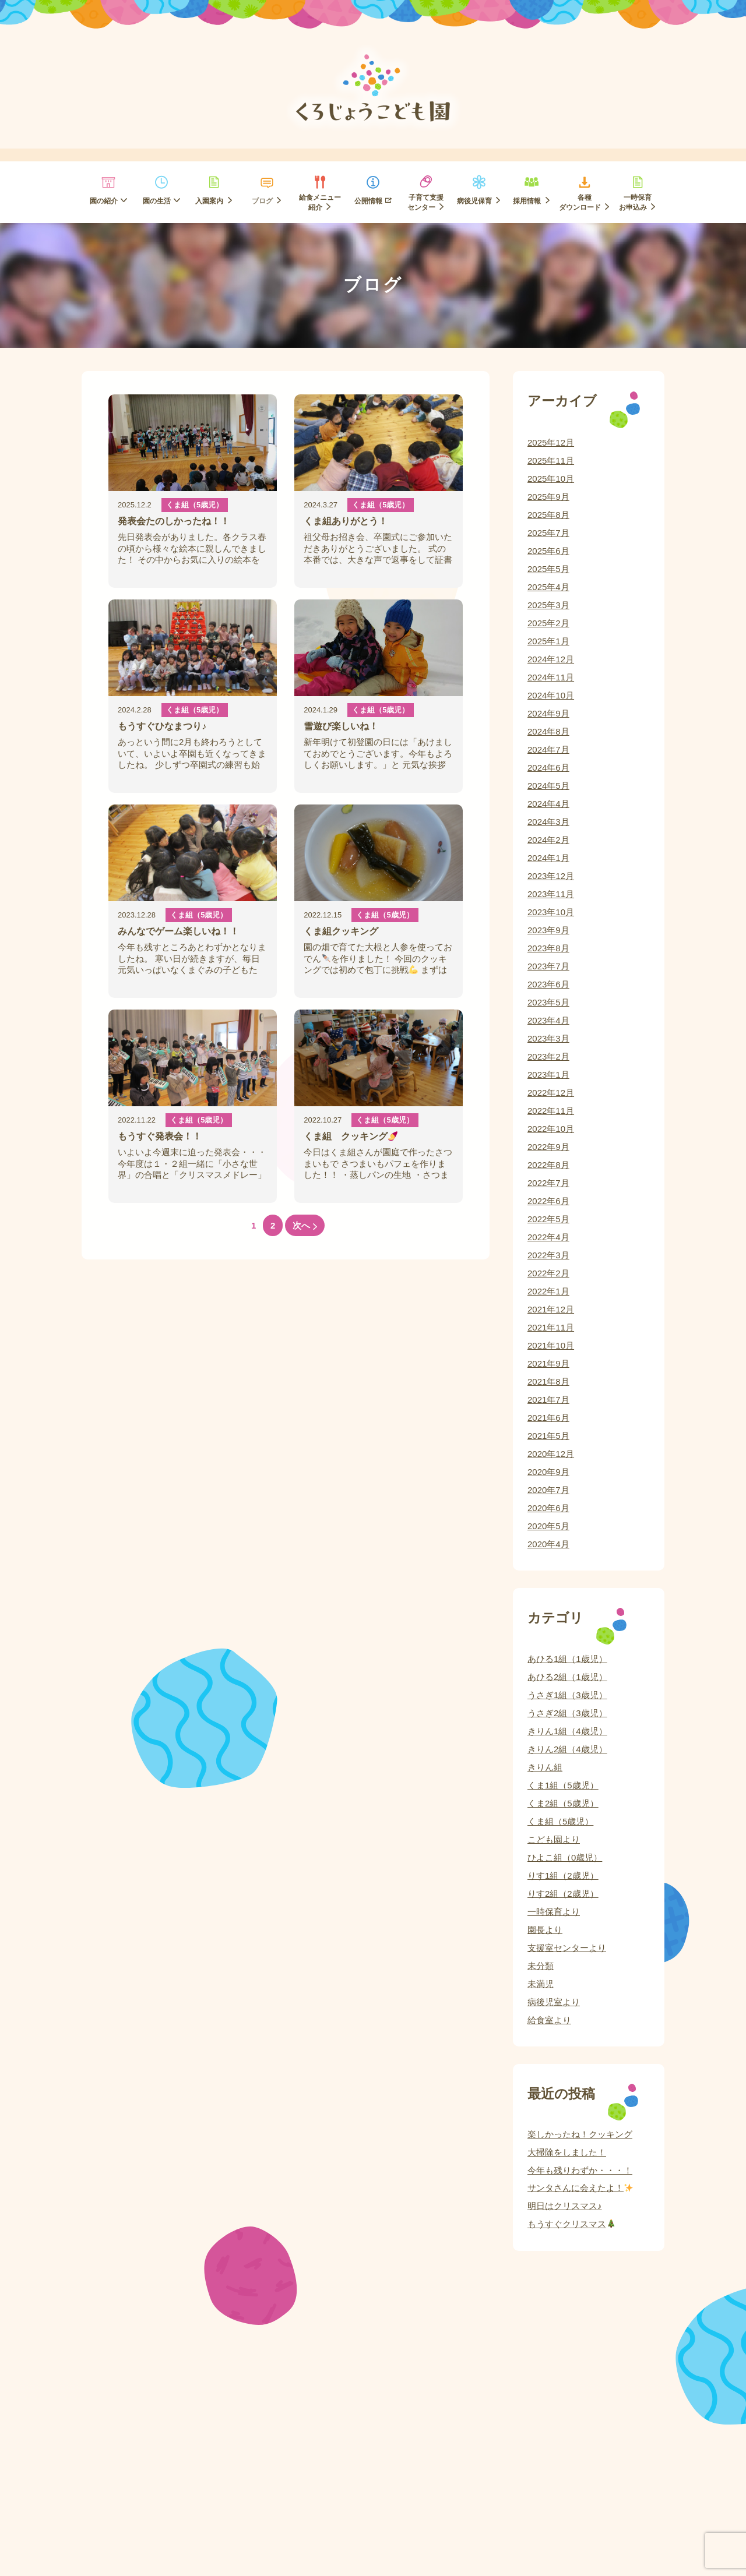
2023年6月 (548, 984)
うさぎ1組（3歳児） (567, 1695)
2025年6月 (548, 551)
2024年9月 (548, 713)
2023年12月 (550, 876)
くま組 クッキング (350, 1136)
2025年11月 (550, 460)
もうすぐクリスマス (571, 2224)
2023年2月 (548, 1056)
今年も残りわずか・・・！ (579, 2170)
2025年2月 (548, 623)
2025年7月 (548, 533)
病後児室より (553, 2002)
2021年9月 (548, 1363)
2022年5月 (548, 1219)
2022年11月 (550, 1111)
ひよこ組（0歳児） (564, 1857)
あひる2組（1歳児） (567, 1677)
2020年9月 (548, 1472)
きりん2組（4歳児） (567, 1749)
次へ (304, 1225)
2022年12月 (550, 1093)
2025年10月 (550, 479)
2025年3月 (548, 605)
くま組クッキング (341, 931)
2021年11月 (550, 1327)
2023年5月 (548, 1002)
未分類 (540, 1966)
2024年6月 (548, 767)
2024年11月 (550, 677)
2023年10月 (550, 912)
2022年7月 (548, 1183)
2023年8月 (548, 948)
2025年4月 (548, 587)
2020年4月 (548, 1544)
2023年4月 (548, 1020)
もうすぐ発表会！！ (160, 1136)
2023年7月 (548, 966)
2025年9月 (548, 497)
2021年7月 (548, 1400)
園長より (544, 1930)
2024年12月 (550, 659)
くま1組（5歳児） (563, 1785)
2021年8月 (548, 1381)
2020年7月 (548, 1490)
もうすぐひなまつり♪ (162, 726)
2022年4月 (548, 1237)
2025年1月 (548, 641)
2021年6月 (548, 1418)
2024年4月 (548, 804)
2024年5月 (548, 786)
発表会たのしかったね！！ (174, 521)
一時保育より (553, 1912)
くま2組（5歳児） (563, 1803)
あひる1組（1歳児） (567, 1659)
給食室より (549, 2020)
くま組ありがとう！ (346, 521)
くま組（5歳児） (194, 504)
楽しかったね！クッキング (579, 2134)
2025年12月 (550, 442)
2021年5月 (548, 1436)
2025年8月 (548, 515)
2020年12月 (550, 1454)
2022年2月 (548, 1273)
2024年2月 (548, 840)
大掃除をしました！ (566, 2152)
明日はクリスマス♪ (564, 2206)
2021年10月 (550, 1345)
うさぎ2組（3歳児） (567, 1713)
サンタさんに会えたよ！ (580, 2188)
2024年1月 (548, 858)
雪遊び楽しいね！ (341, 726)
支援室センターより (566, 1948)
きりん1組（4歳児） (567, 1731)
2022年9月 (548, 1147)
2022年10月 (550, 1129)
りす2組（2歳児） (563, 1894)
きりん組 (544, 1767)
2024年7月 (548, 749)
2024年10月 (550, 695)
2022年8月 (548, 1165)
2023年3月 (548, 1038)
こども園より (553, 1839)
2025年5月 (548, 569)
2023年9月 (548, 930)
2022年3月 (548, 1255)
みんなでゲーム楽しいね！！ (178, 931)
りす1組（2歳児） (563, 1875)
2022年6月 (548, 1201)
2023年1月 (548, 1074)
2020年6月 (548, 1508)
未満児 (540, 1984)
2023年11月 (550, 894)
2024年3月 (548, 822)
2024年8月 (548, 731)
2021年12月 (550, 1309)
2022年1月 (548, 1291)
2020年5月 (548, 1526)
